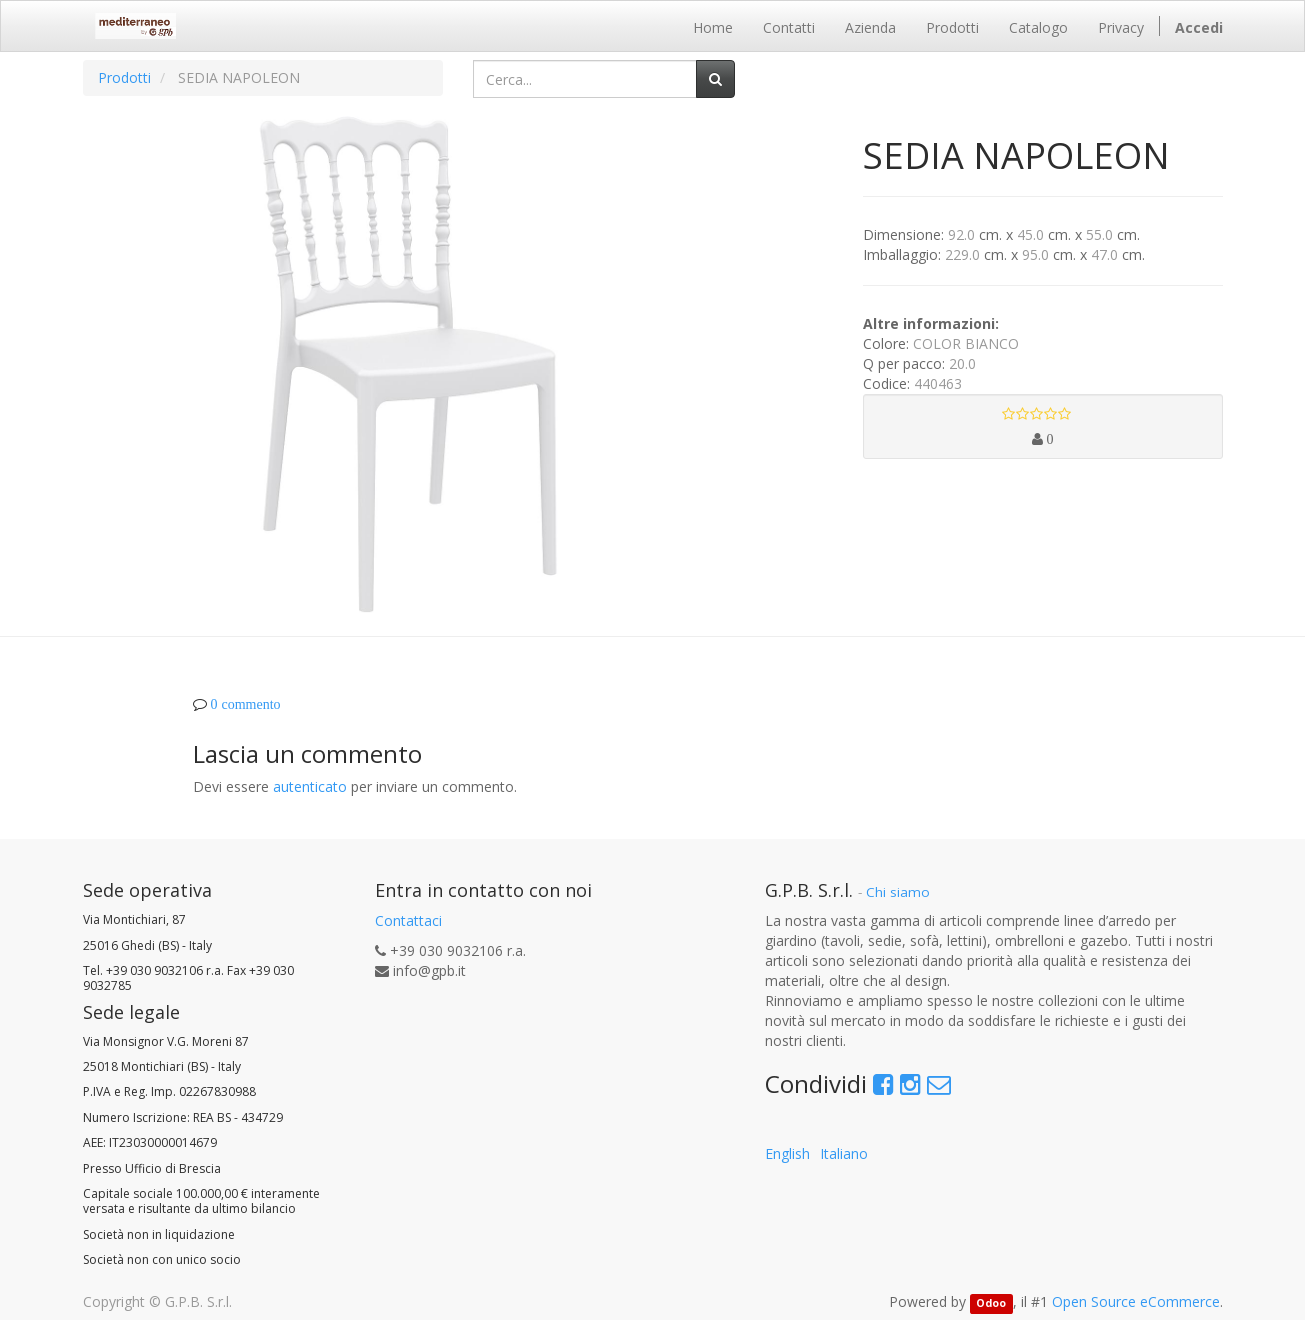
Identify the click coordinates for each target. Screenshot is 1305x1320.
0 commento (246, 704)
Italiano (844, 1153)
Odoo (991, 1303)
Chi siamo (898, 892)
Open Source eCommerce (1136, 1301)
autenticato (310, 786)
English (787, 1153)
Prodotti (124, 77)
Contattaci (408, 920)
